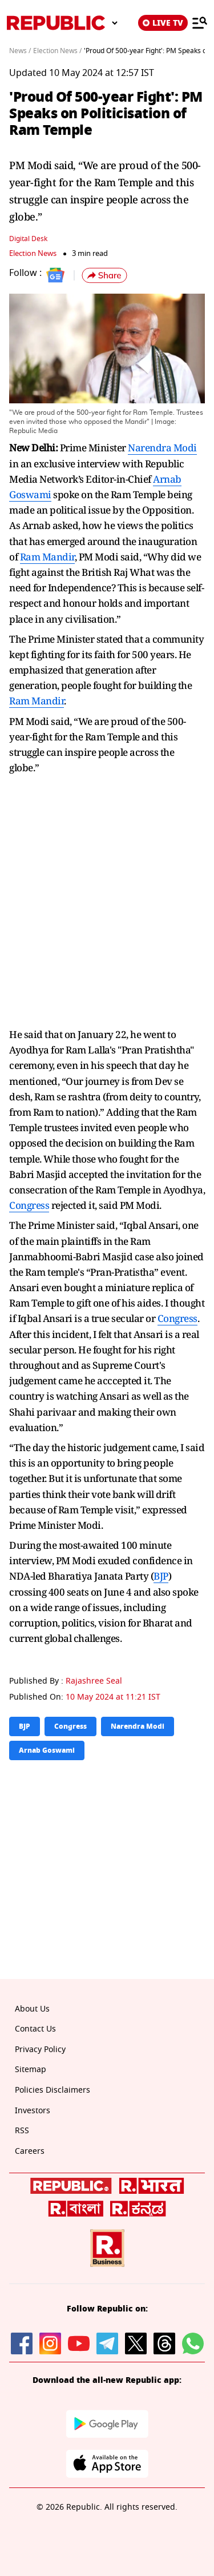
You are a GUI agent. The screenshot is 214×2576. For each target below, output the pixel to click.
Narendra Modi (162, 447)
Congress (29, 1205)
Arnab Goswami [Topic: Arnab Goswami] (47, 1750)
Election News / (57, 51)
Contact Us (35, 2029)
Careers (30, 2151)
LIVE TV (163, 23)
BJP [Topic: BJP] (24, 1726)
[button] (104, 275)
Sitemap (30, 2070)
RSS (22, 2131)
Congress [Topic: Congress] (70, 1726)
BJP (161, 1576)
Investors (32, 2111)
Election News (32, 253)
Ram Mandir (47, 556)
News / (20, 51)
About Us (32, 2009)
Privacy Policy (40, 2050)
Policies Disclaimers (52, 2090)
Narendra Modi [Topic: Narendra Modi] (137, 1726)
